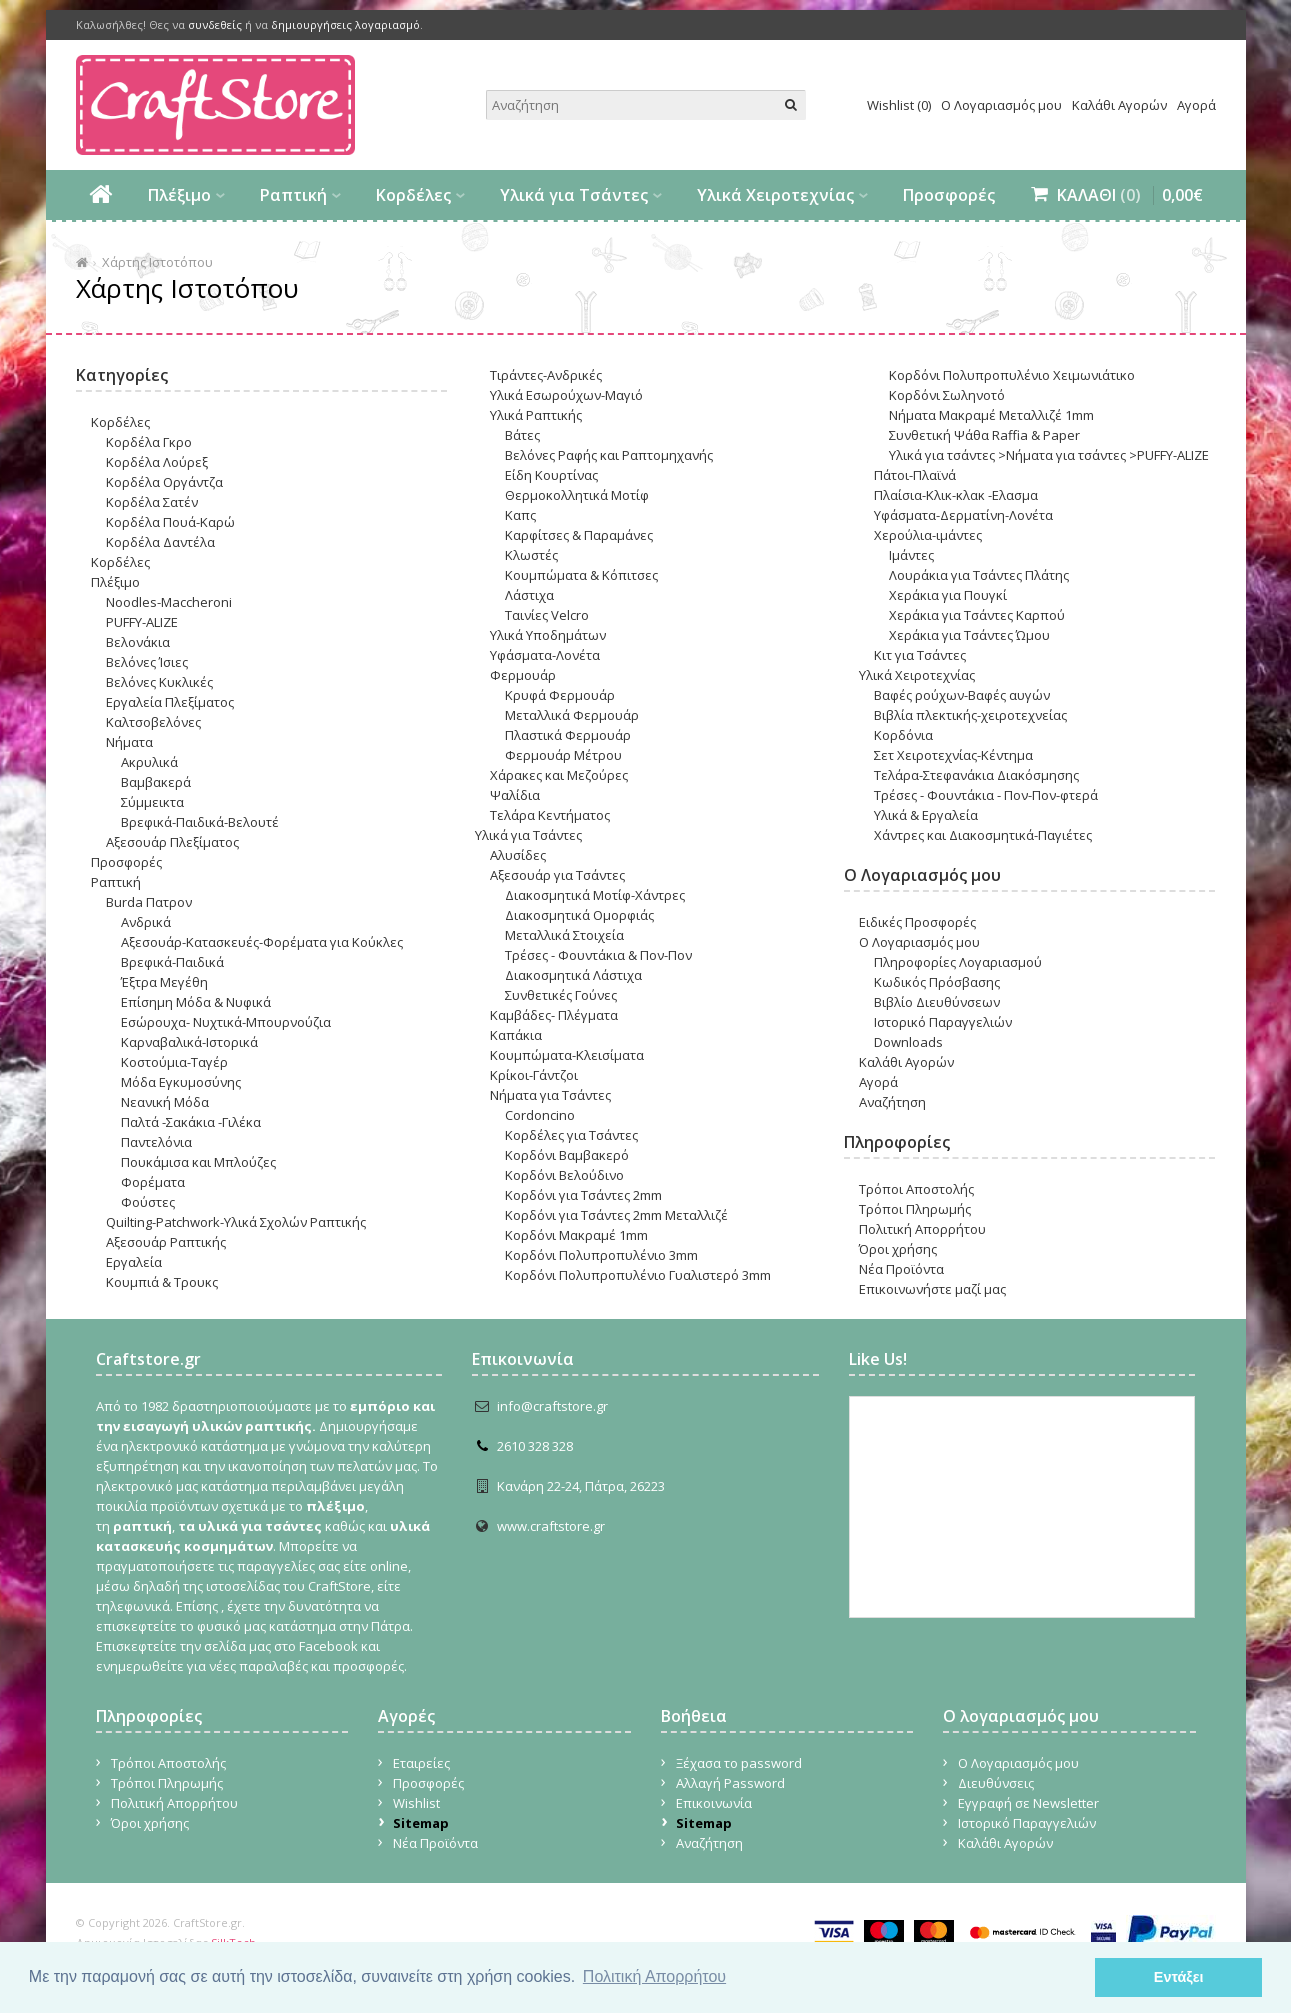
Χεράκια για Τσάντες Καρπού (977, 615)
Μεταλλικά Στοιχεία (564, 935)
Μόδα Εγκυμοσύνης (181, 1082)
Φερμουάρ (523, 675)
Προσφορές (949, 195)
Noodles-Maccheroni (169, 602)
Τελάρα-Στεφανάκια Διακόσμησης (976, 775)
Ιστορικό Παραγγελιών (943, 1022)
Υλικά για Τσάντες (574, 195)
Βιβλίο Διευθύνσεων (937, 1002)
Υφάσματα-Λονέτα (545, 655)
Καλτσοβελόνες (153, 722)
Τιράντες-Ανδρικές (546, 375)
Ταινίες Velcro (547, 615)
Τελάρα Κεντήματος (550, 815)
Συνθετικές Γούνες (561, 995)
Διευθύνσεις (996, 1783)
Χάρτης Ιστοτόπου (157, 262)
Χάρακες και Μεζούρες (559, 775)
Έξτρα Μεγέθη (164, 982)
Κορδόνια (903, 735)
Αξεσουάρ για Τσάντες (557, 875)
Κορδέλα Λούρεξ (157, 462)
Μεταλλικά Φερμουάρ (572, 715)
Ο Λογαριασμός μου (1001, 105)
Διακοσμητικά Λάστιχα (573, 975)
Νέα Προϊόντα (901, 1269)
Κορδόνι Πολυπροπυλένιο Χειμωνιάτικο (1012, 375)
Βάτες (522, 435)
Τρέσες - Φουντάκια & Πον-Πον (598, 955)
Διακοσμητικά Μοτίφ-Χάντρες (595, 895)
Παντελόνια (156, 1142)
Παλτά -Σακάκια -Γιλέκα (191, 1122)
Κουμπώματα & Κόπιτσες (581, 575)
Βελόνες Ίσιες (147, 662)
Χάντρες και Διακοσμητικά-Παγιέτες (983, 835)
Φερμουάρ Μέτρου (563, 755)
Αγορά (1196, 105)
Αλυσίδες (518, 855)
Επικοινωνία (714, 1803)
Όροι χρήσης (898, 1249)
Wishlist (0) (899, 105)
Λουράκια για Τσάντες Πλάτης (979, 575)
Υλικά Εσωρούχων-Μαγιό (566, 395)
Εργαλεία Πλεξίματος (170, 702)
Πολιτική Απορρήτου (922, 1229)
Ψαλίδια (515, 795)
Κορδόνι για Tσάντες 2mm (583, 1195)
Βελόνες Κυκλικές (159, 682)
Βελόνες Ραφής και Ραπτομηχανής (609, 455)
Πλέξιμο (179, 195)
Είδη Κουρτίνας (551, 475)
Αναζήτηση (892, 1102)
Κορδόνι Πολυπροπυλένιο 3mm (601, 1255)
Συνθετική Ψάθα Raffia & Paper (984, 435)
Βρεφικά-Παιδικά (172, 962)
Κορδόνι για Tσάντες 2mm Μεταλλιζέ (616, 1215)
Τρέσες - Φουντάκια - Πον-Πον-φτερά (986, 795)
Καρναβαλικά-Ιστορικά (189, 1042)
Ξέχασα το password (739, 1763)
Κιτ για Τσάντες (920, 655)
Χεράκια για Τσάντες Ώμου (969, 635)
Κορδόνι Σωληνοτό (947, 395)
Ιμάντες (911, 555)
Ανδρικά (146, 922)
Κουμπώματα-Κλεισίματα (567, 1055)
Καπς (520, 515)
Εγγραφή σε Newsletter (1028, 1803)
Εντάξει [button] (1179, 1977)
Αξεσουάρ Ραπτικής (166, 1242)
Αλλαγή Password (730, 1783)
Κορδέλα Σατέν (152, 502)
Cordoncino (540, 1115)
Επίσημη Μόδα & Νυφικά (196, 1002)
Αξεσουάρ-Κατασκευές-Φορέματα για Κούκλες (262, 942)
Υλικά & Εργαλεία (926, 815)
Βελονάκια (138, 642)
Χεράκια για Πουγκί (948, 595)
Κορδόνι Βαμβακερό (567, 1155)
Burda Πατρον (149, 902)
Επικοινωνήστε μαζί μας (932, 1289)
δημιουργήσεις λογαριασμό (345, 24)
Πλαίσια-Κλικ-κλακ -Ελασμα (956, 495)
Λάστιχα (529, 595)
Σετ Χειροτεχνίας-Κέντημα (953, 755)
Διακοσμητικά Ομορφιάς (579, 915)
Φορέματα (153, 1182)
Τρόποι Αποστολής (916, 1189)
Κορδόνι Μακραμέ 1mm (576, 1235)
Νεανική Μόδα (165, 1102)
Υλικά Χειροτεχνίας (775, 195)
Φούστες (148, 1202)
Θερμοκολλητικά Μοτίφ (577, 495)
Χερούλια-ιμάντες (928, 535)
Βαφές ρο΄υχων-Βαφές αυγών (962, 695)
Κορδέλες (413, 195)
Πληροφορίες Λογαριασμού (958, 962)
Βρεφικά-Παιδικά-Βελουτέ (200, 822)
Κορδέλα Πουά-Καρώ (170, 522)
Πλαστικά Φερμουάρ (568, 735)
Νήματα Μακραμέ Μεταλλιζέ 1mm (991, 415)
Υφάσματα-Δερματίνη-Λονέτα (963, 515)
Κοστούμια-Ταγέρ (174, 1062)
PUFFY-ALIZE (142, 622)
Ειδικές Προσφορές (917, 922)
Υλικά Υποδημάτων (548, 635)
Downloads (908, 1042)
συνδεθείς (215, 24)
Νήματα (129, 742)
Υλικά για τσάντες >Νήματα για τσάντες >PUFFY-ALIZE (1049, 455)
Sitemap (421, 1823)
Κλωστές (531, 555)
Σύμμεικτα (152, 802)
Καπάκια (516, 1035)
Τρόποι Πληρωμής (915, 1209)
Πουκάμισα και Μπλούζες (198, 1162)
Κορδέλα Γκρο (149, 442)
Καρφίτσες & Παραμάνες (579, 535)
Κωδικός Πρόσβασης (937, 982)
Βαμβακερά (156, 782)
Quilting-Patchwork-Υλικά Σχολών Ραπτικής (236, 1222)
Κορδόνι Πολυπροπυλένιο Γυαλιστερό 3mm (638, 1275)
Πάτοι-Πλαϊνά (915, 475)
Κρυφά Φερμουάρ (560, 695)
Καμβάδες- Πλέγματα (554, 1015)
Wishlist (416, 1803)
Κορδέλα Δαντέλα (160, 542)
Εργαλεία (134, 1262)
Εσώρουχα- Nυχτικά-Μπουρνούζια (226, 1022)
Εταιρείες (421, 1763)
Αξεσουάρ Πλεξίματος (172, 842)
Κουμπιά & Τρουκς (162, 1282)
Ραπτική (293, 195)
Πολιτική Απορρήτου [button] (654, 1976)
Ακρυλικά (149, 762)
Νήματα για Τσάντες (550, 1095)
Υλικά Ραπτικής (536, 415)
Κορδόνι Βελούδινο (564, 1175)
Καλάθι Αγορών (1119, 105)
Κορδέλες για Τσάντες (571, 1135)
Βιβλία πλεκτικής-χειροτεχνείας (970, 715)
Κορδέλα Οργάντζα (164, 482)
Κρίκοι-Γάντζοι (534, 1075)
